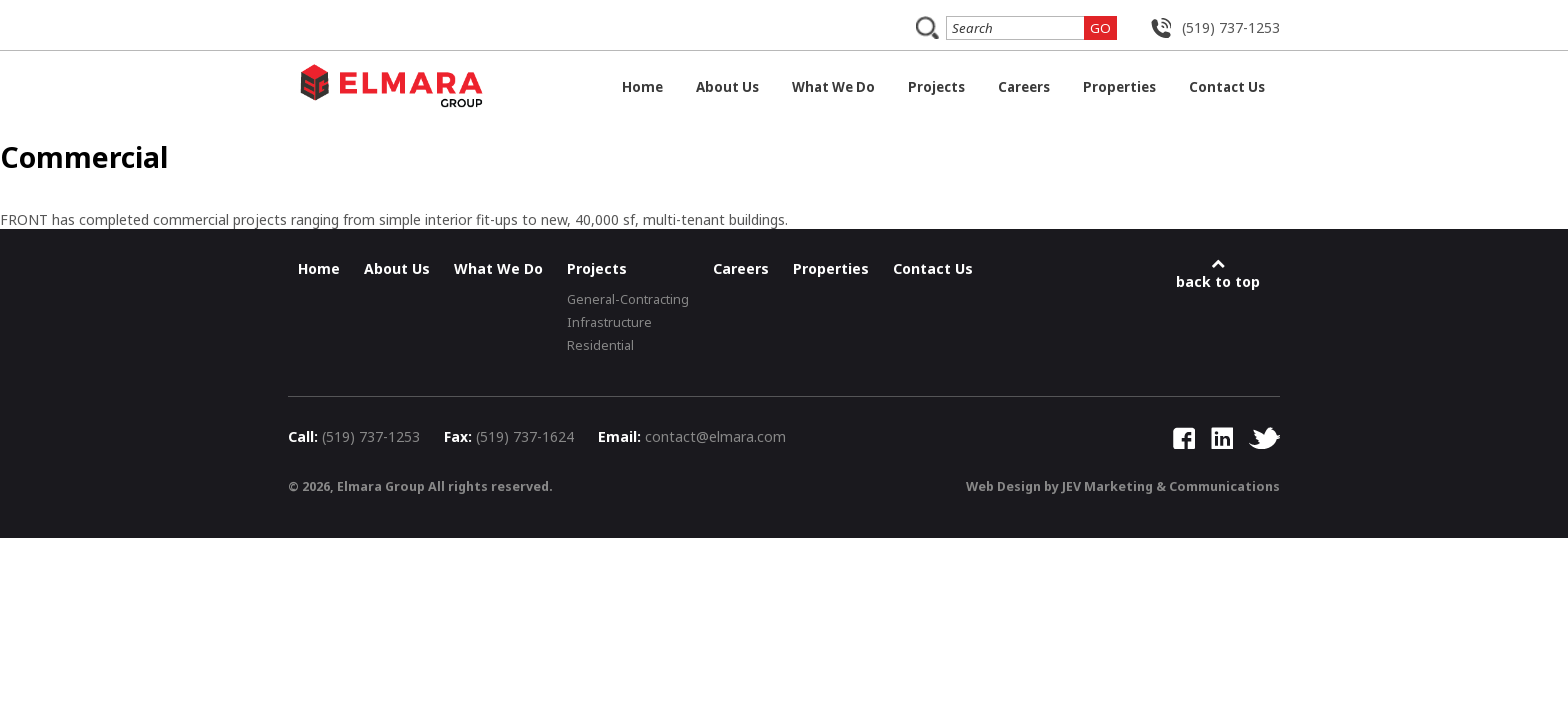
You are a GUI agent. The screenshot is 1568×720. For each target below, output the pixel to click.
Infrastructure (609, 322)
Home (642, 87)
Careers (1024, 87)
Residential (600, 345)
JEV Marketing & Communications (1171, 486)
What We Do (833, 87)
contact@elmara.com (715, 436)
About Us (727, 87)
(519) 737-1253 (1231, 27)
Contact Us (1227, 87)
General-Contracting (628, 299)
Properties (1119, 87)
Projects (936, 87)
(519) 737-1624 (525, 436)
